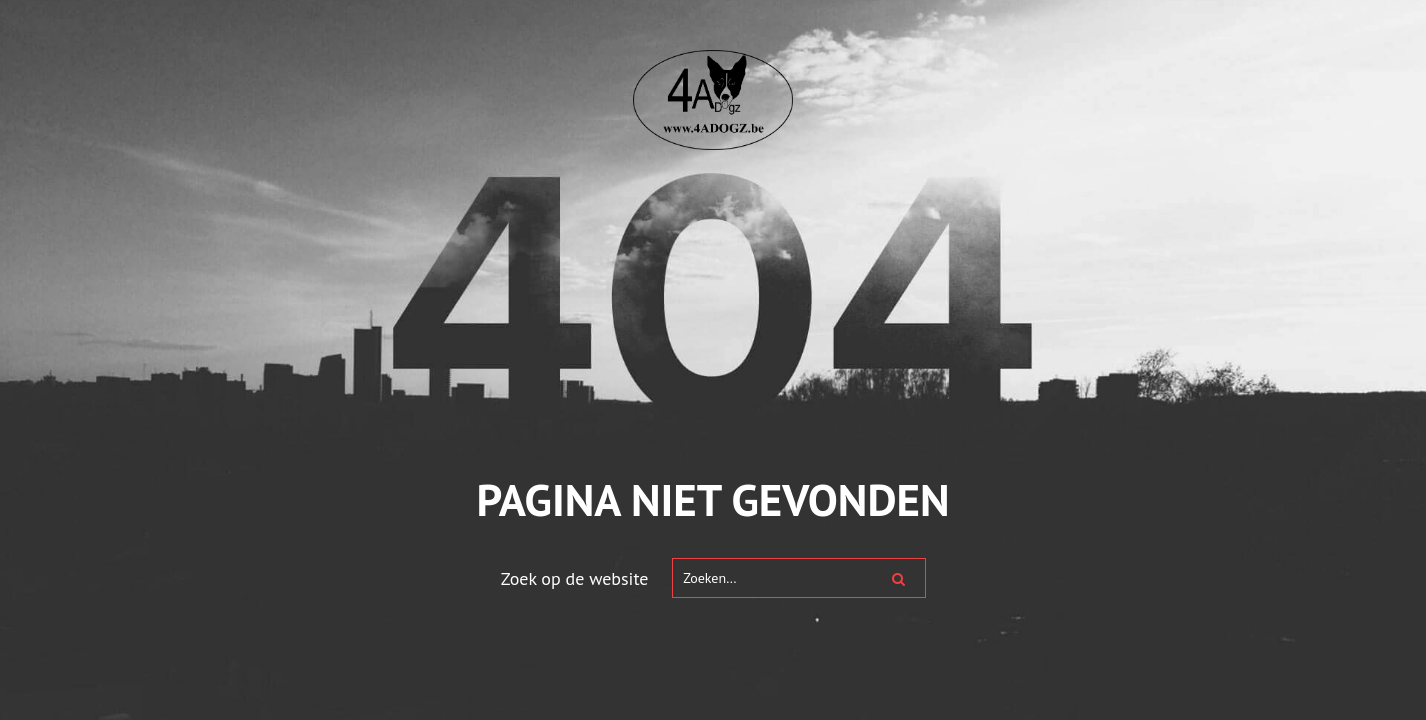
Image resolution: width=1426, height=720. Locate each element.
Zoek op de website (575, 578)
